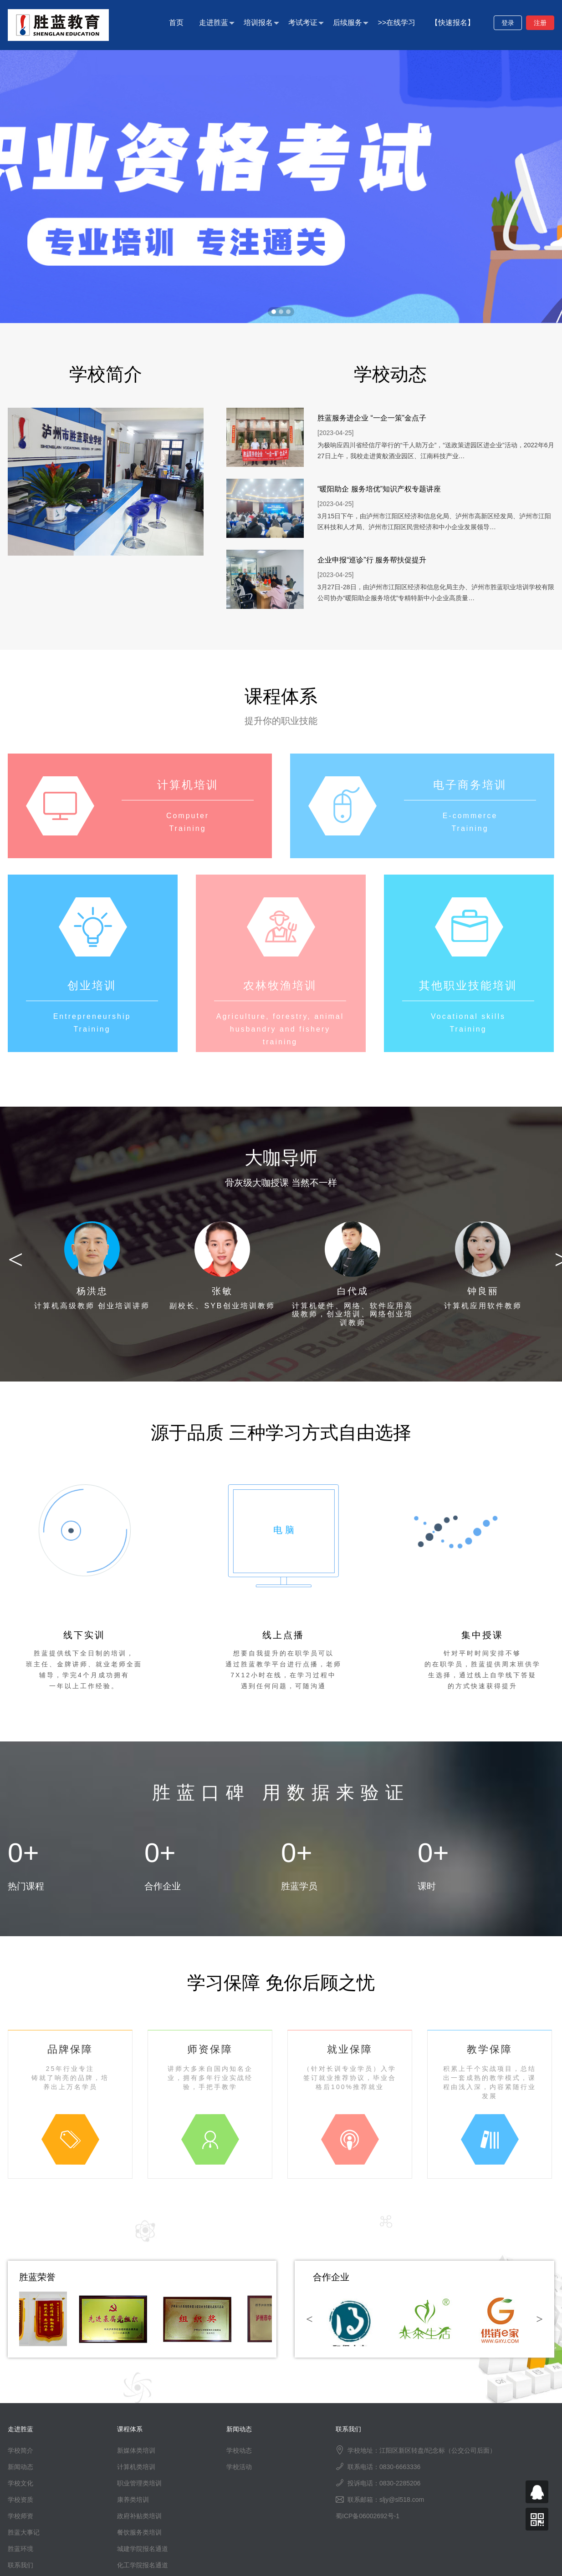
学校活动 (239, 2466)
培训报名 (261, 23)
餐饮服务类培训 (139, 2532)
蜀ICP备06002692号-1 (367, 2516)
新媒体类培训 (136, 2450)
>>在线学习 (396, 22)
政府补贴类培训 (139, 2516)
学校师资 (20, 2516)
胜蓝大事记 (24, 2532)
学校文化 (20, 2483)
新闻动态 (20, 2466)
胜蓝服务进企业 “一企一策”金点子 (371, 418)
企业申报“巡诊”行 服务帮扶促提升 (371, 560)
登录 (507, 22)
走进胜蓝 (217, 23)
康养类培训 (133, 2499)
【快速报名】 (453, 22)
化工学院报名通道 (142, 2565)
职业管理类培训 (139, 2483)
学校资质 (20, 2499)
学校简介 (20, 2450)
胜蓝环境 (20, 2548)
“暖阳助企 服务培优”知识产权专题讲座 (379, 489)
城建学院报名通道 (142, 2548)
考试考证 (306, 23)
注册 (540, 22)
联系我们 (20, 2565)
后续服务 (350, 23)
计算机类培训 (136, 2466)
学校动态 (239, 2450)
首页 (176, 22)
